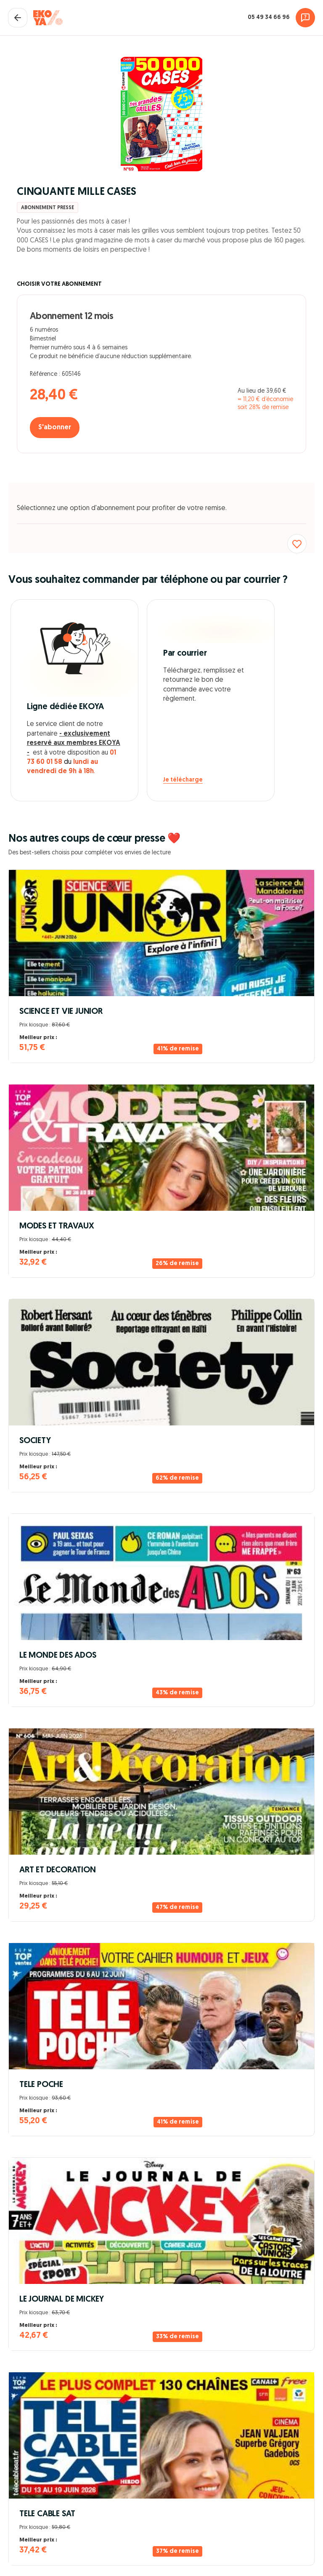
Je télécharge (183, 780)
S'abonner (54, 427)
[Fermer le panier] (17, 17)
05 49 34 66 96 (269, 17)
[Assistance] (305, 17)
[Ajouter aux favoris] (297, 543)
